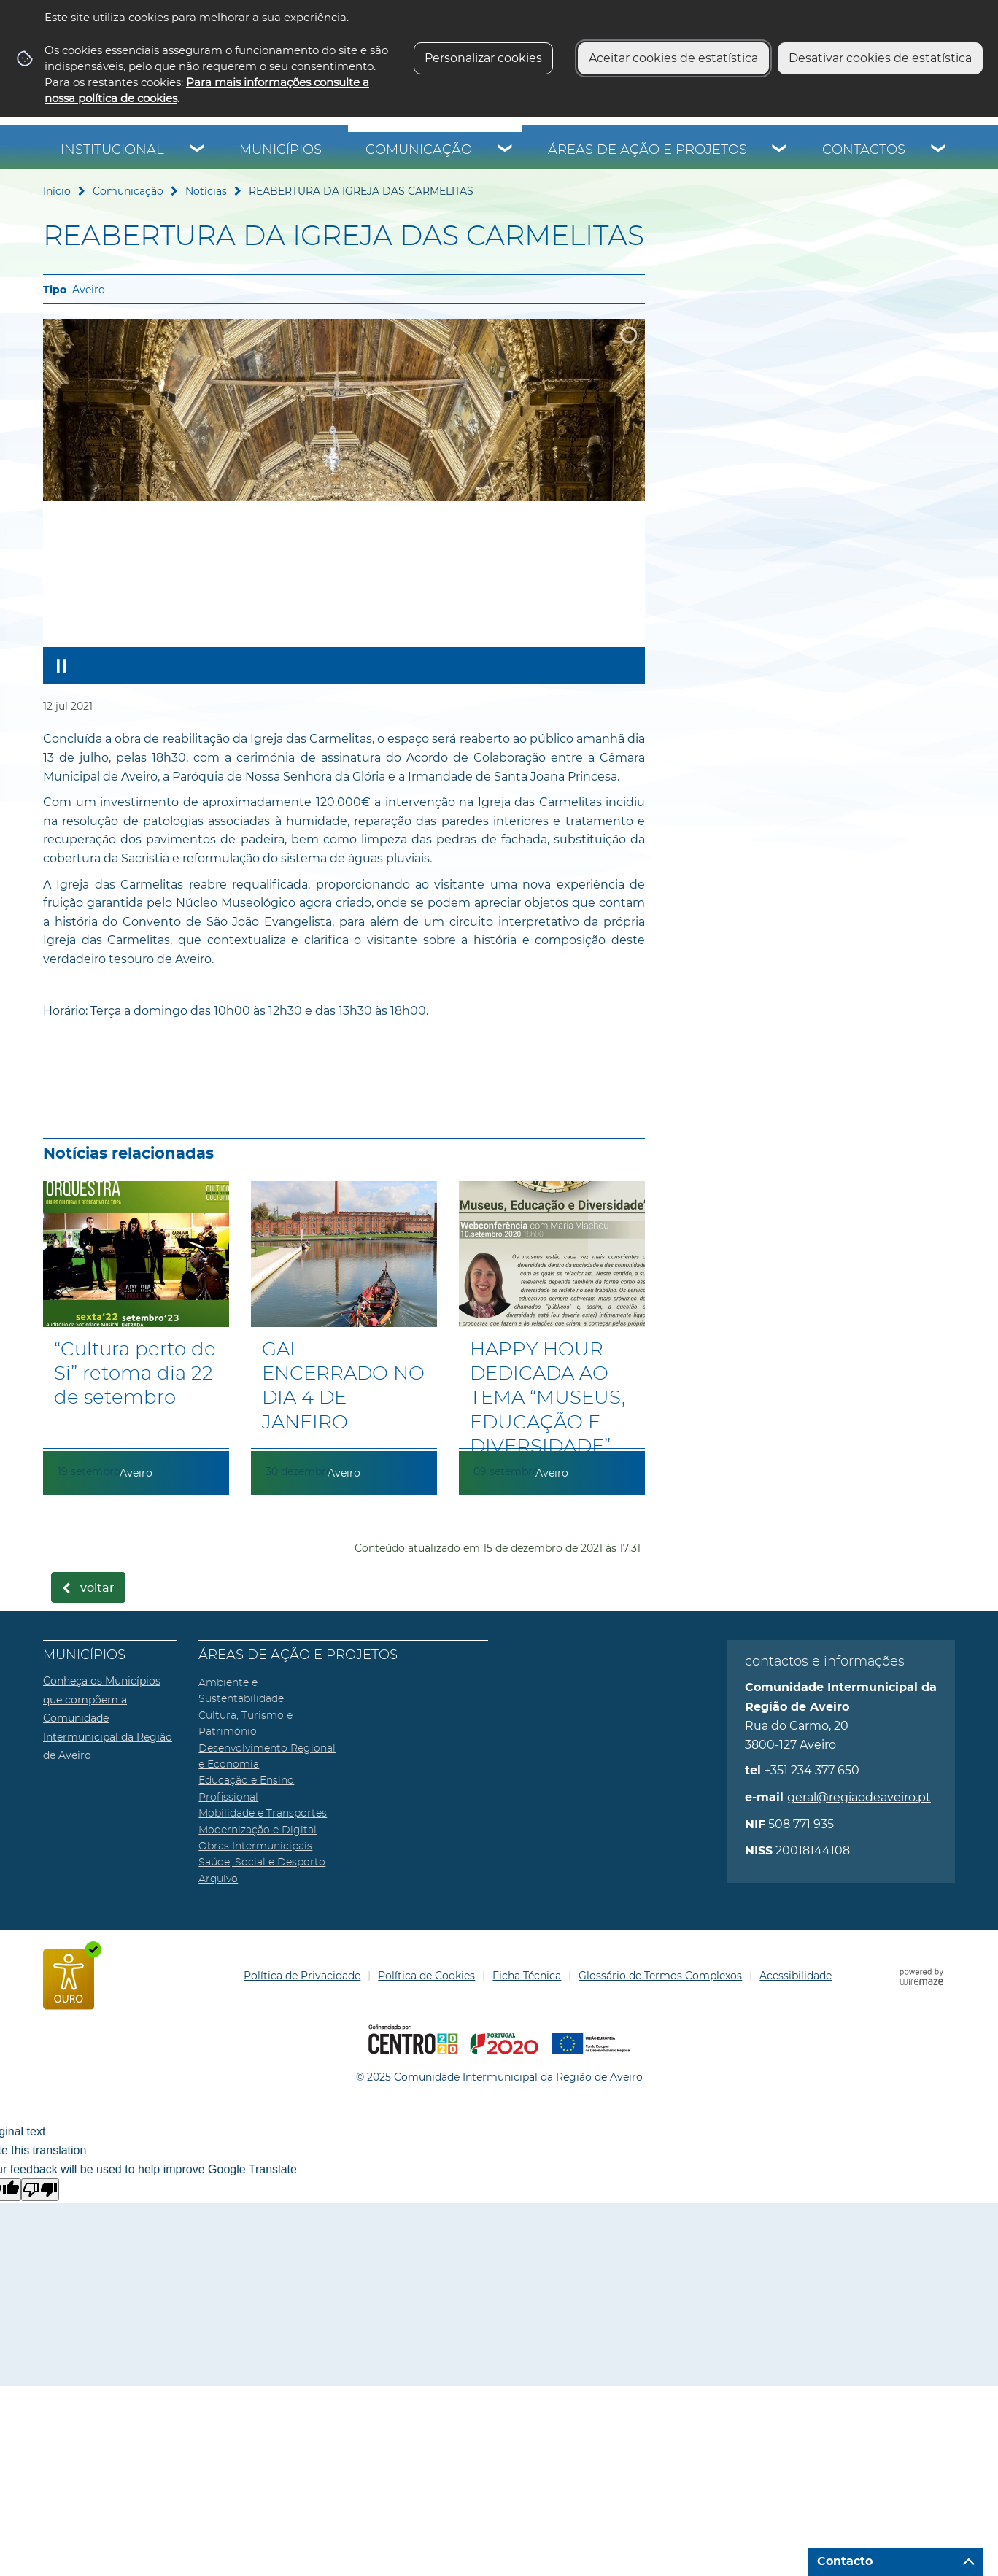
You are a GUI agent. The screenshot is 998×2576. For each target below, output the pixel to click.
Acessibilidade (795, 1975)
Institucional (112, 150)
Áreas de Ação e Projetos (647, 150)
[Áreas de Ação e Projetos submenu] (780, 150)
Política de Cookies (426, 1975)
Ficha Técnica (526, 1975)
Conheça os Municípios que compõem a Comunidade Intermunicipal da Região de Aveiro (107, 1718)
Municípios (280, 150)
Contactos (863, 150)
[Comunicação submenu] (506, 150)
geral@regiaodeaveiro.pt (859, 1797)
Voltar (97, 1588)
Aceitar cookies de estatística (673, 58)
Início (57, 191)
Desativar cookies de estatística (880, 58)
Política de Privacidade (302, 1975)
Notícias (206, 191)
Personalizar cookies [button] (483, 58)
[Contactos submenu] (939, 150)
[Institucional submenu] (198, 150)
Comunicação (418, 150)
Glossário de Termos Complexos (660, 1975)
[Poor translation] (40, 2189)
